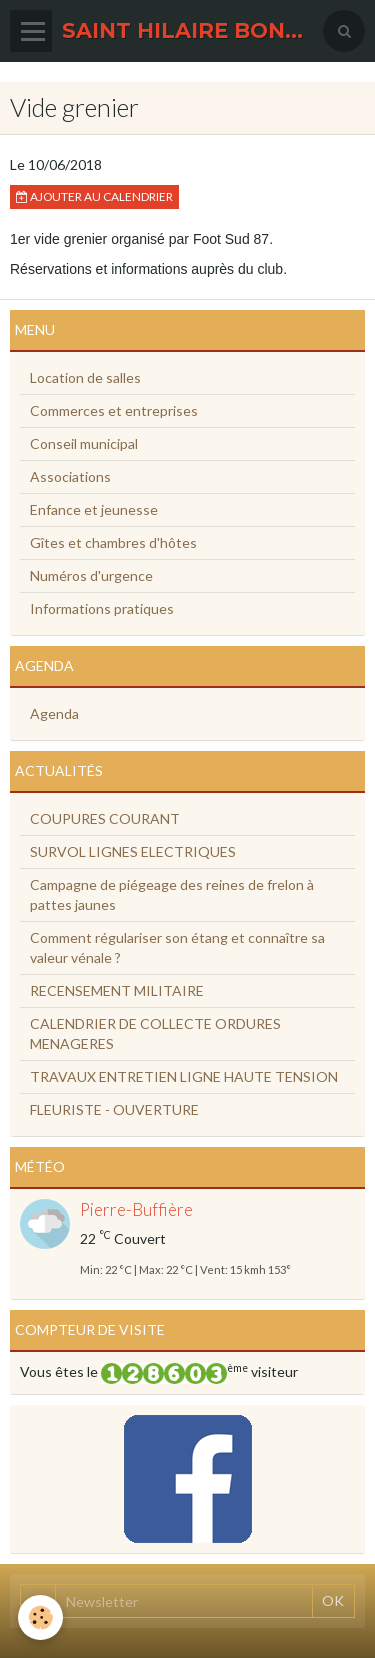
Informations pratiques (102, 608)
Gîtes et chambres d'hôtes (113, 542)
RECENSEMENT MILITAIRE (117, 990)
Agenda (54, 713)
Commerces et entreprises (114, 410)
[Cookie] (40, 1617)
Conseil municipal (84, 443)
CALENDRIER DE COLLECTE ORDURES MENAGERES (155, 1033)
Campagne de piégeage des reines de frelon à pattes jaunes (172, 894)
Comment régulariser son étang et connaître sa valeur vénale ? (177, 947)
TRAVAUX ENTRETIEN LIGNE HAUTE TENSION (184, 1076)
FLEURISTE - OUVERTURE (114, 1109)
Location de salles (85, 377)
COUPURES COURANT (105, 818)
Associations (70, 476)
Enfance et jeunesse (94, 509)
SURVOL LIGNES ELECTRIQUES (133, 851)
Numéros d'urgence (91, 575)
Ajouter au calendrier (94, 196)
